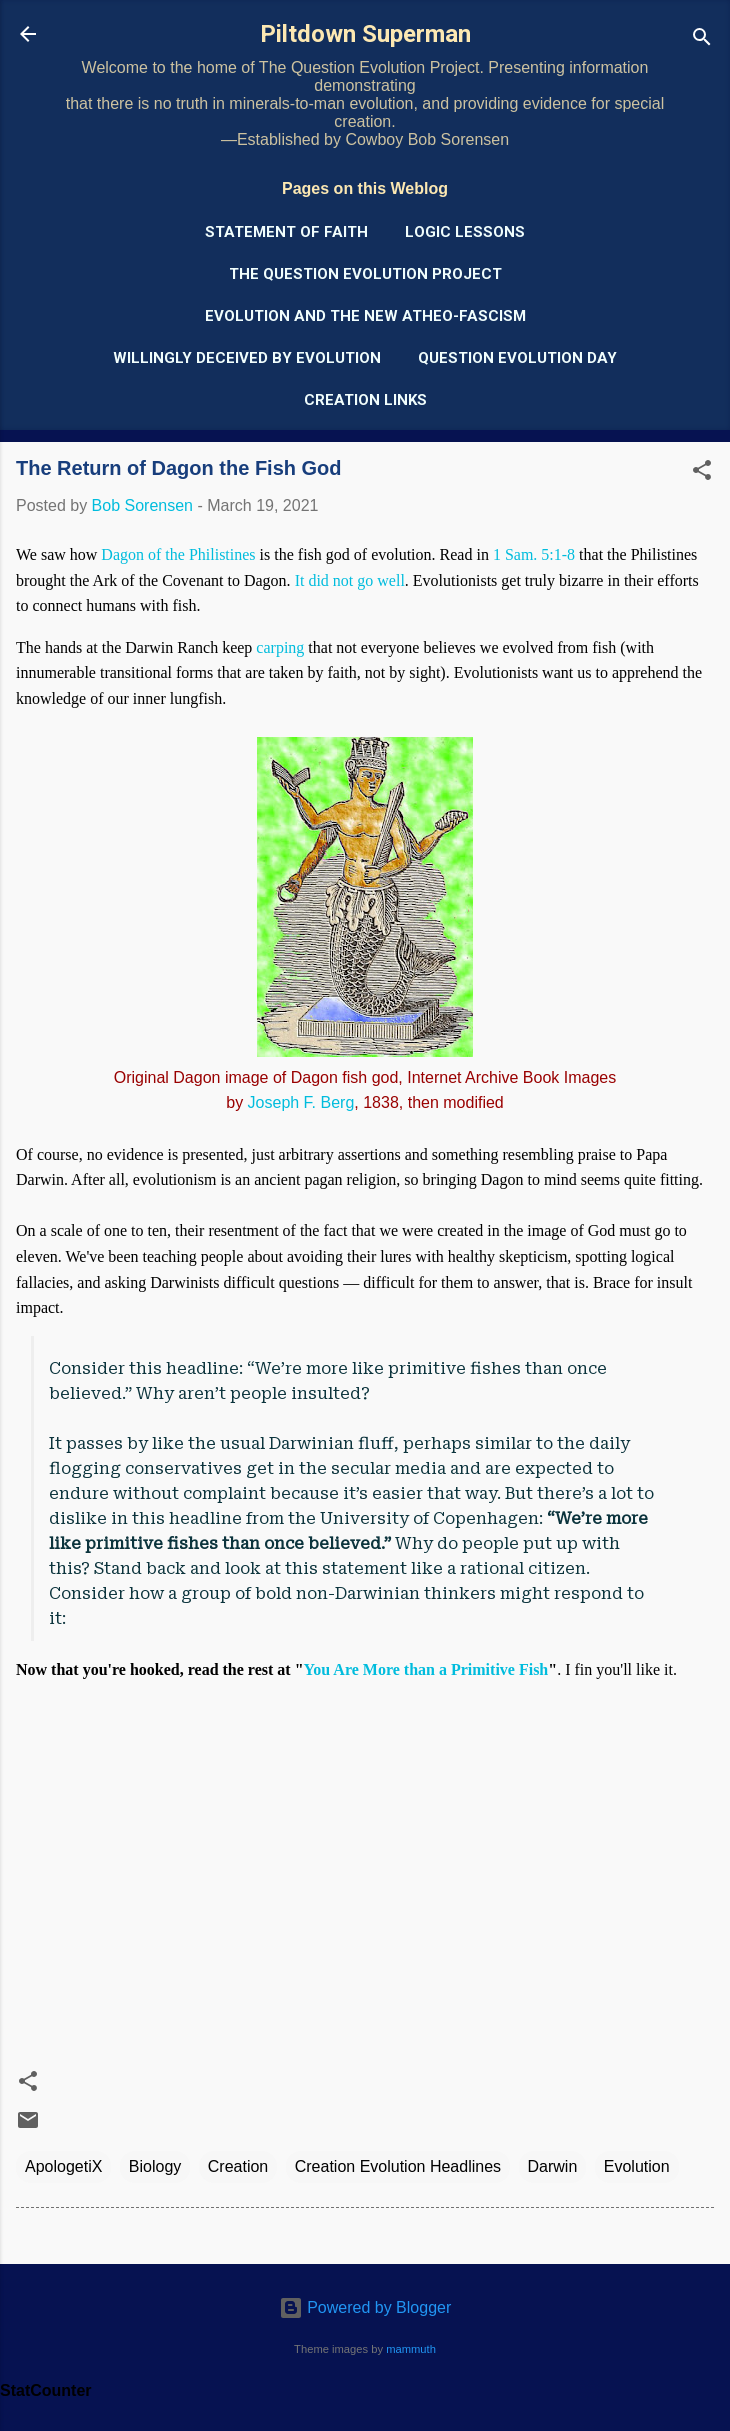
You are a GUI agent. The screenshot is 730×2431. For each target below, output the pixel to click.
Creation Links (365, 400)
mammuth (411, 2349)
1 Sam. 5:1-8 (534, 554)
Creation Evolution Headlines (398, 2166)
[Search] (702, 40)
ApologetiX (63, 2166)
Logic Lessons (465, 232)
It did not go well (350, 580)
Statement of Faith (286, 232)
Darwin (553, 2166)
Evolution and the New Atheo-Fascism (365, 316)
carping (280, 647)
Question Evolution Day (517, 358)
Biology (155, 2166)
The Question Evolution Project (365, 274)
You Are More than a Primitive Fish (426, 1669)
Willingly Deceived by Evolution (247, 358)
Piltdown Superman (365, 34)
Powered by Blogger (365, 2307)
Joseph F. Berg (301, 1102)
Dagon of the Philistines (178, 554)
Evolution (637, 2166)
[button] (702, 473)
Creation (238, 2166)
